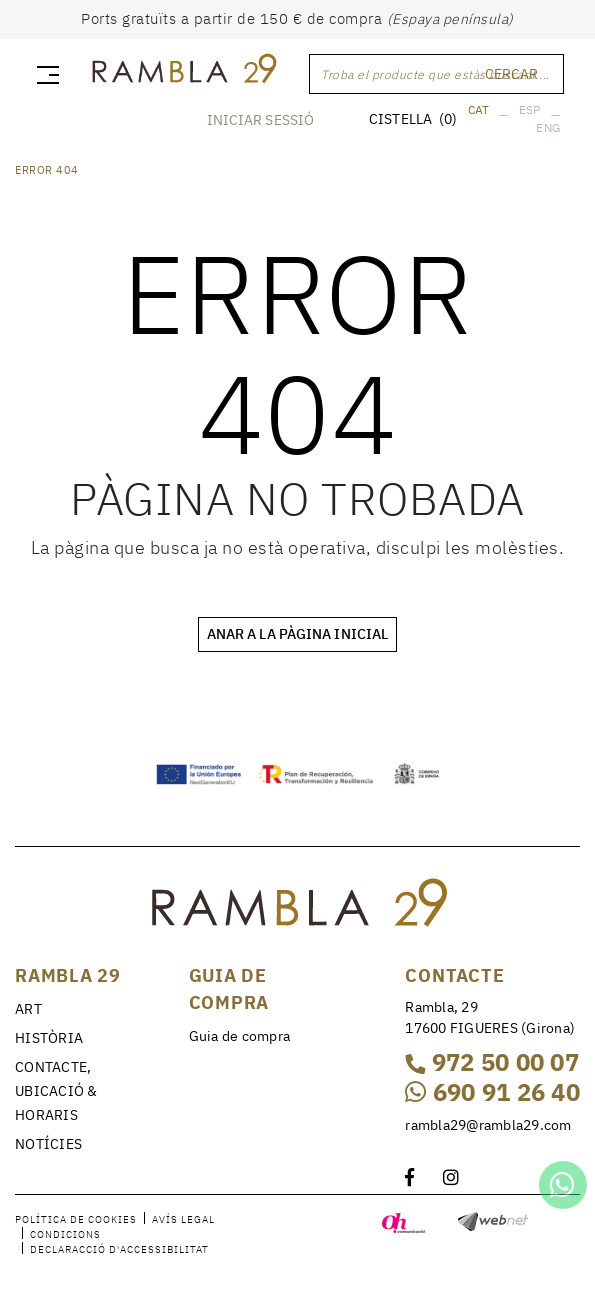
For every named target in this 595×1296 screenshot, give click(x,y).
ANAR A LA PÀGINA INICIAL (297, 634)
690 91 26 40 (492, 1092)
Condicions (65, 1234)
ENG (548, 127)
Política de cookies (76, 1219)
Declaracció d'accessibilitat (119, 1249)
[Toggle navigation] (44, 74)
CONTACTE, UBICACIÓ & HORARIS (56, 1091)
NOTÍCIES (48, 1144)
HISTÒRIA (49, 1038)
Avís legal (183, 1219)
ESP (530, 109)
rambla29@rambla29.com (488, 1125)
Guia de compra (240, 1036)
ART (28, 1009)
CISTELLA (413, 119)
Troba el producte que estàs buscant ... (435, 74)
